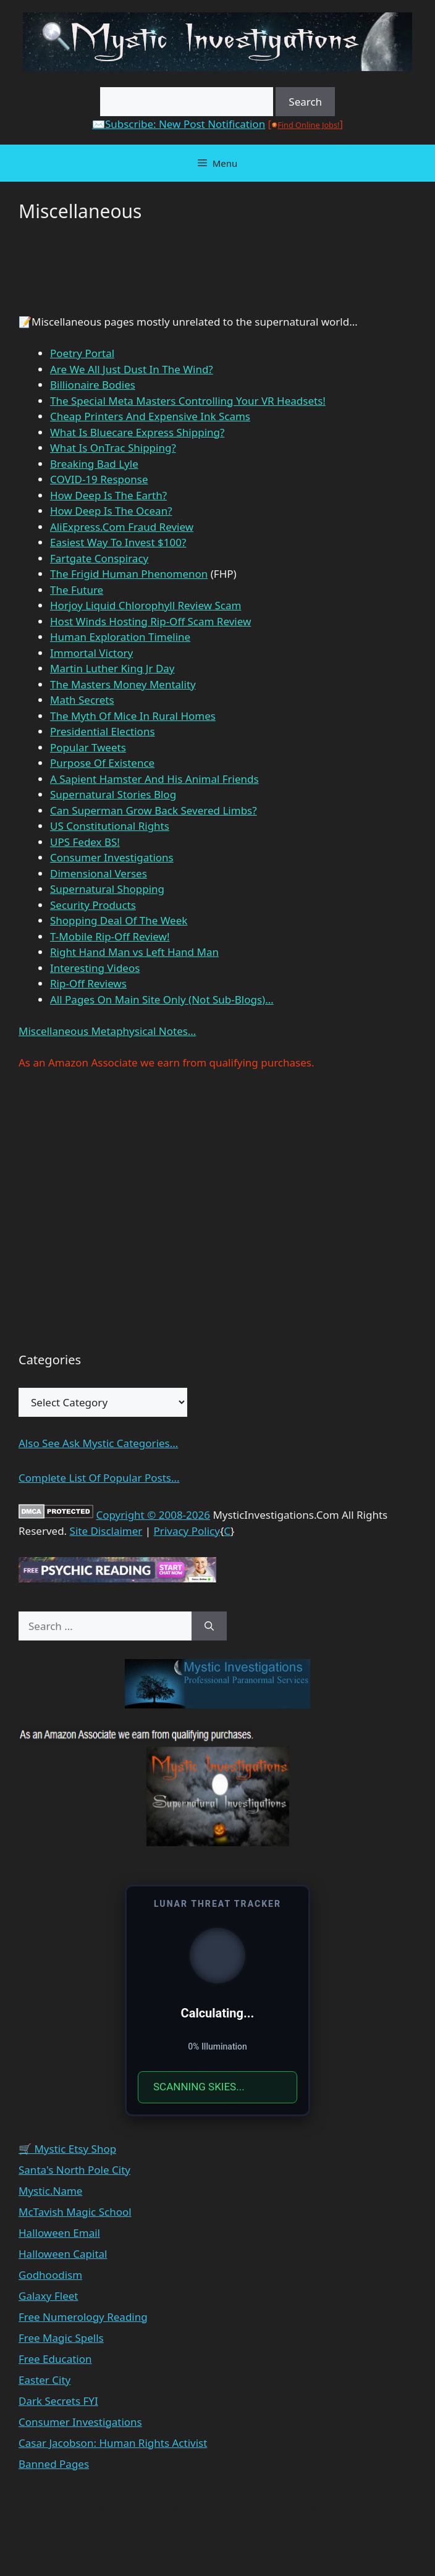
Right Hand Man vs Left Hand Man (134, 952)
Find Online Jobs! (308, 124)
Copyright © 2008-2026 (153, 1515)
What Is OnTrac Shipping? (113, 448)
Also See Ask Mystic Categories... (98, 1443)
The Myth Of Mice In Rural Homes (133, 716)
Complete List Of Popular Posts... (99, 1478)
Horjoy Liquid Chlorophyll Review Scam (145, 605)
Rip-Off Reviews (88, 983)
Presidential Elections (102, 731)
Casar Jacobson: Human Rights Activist (113, 2443)
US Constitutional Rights (109, 826)
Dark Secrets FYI (58, 2401)
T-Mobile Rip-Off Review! (110, 936)
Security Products (93, 905)
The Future (76, 590)
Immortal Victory (91, 653)
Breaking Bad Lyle (94, 464)
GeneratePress (306, 2509)
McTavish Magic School (75, 2212)
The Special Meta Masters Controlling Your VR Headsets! (188, 401)
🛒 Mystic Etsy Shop (67, 2149)
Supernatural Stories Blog (113, 794)
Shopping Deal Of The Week (118, 920)
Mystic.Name (50, 2191)
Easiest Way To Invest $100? (118, 542)
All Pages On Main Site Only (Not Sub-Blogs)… (162, 999)
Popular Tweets (88, 747)
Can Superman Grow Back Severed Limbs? (153, 810)
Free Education (55, 2359)
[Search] (209, 1626)
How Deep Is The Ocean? (111, 511)
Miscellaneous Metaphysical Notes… (107, 1031)
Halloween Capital (63, 2254)
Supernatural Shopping (107, 889)
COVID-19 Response (99, 479)
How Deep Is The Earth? (108, 495)
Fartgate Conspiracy (99, 558)
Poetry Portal (82, 353)
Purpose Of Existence (102, 763)
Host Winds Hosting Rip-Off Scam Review (150, 621)
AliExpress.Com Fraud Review (121, 527)
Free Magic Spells (61, 2338)
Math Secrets (82, 700)
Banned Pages (54, 2464)
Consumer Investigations (112, 857)
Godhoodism (50, 2275)
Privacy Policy (187, 1531)
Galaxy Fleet (48, 2296)
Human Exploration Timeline (120, 637)
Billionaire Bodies (92, 385)
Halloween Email (59, 2233)
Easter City (44, 2380)
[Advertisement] (117, 274)
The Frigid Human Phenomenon (129, 574)
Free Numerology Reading (83, 2317)
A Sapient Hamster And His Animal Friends (154, 779)
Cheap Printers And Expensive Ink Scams (150, 416)
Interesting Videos (95, 968)
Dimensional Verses (98, 873)
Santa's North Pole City (74, 2170)
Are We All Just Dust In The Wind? (131, 369)
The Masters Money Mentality (123, 684)
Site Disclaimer (106, 1531)
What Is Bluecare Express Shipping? (137, 432)
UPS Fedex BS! (85, 842)
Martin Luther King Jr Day (112, 668)
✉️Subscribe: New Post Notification (178, 124)
